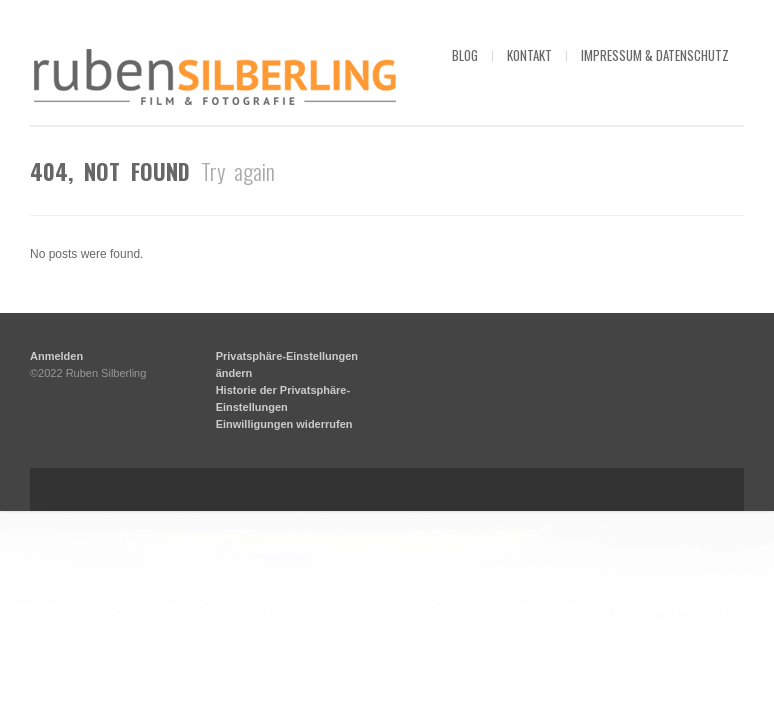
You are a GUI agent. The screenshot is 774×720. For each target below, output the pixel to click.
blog (465, 55)
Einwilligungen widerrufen (284, 633)
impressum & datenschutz (655, 55)
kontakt (529, 55)
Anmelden (56, 565)
